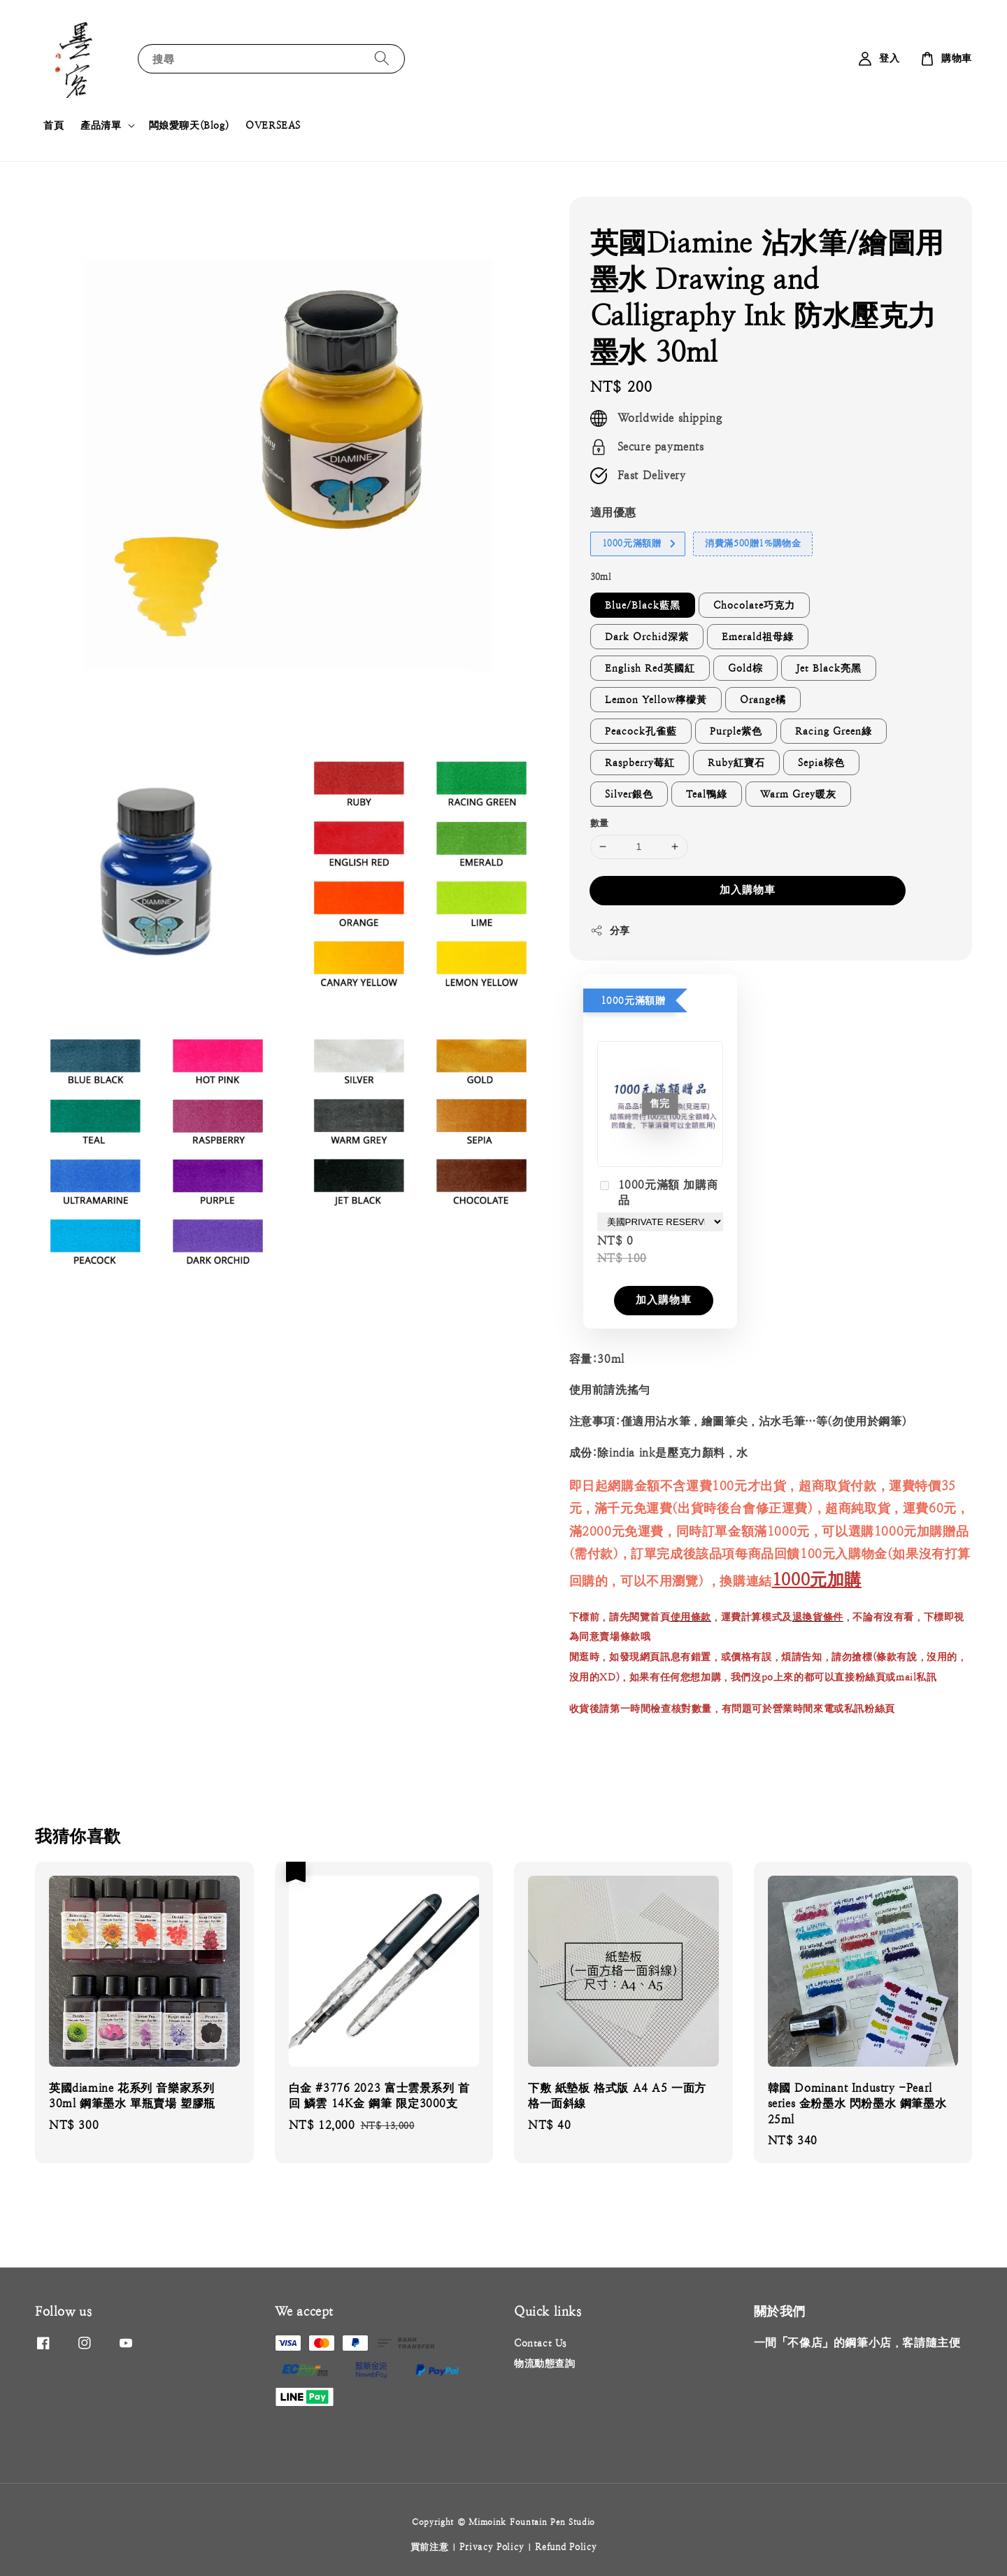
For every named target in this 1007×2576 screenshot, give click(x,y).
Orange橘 (763, 699)
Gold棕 (745, 668)
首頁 (53, 125)
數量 (599, 823)
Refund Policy (566, 2547)
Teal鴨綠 (706, 794)
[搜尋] (381, 58)
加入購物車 (748, 890)
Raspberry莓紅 (640, 762)
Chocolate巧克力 (754, 605)
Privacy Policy (491, 2547)
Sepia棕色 (821, 762)
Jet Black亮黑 (829, 668)
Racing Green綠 (833, 731)
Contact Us (540, 2343)
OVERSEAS (273, 125)
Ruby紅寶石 (736, 762)
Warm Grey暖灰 (798, 794)
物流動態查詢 (545, 2363)
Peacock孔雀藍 (641, 731)
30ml (601, 577)
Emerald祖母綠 (758, 636)
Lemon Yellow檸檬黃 (656, 699)
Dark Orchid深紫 (647, 636)
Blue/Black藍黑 (642, 605)
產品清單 (100, 125)
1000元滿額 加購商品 (658, 1192)
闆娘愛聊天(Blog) (189, 125)
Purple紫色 (736, 731)
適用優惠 (613, 512)
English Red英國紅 (650, 668)
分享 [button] (610, 930)
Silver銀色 (629, 794)
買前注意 (429, 2547)
